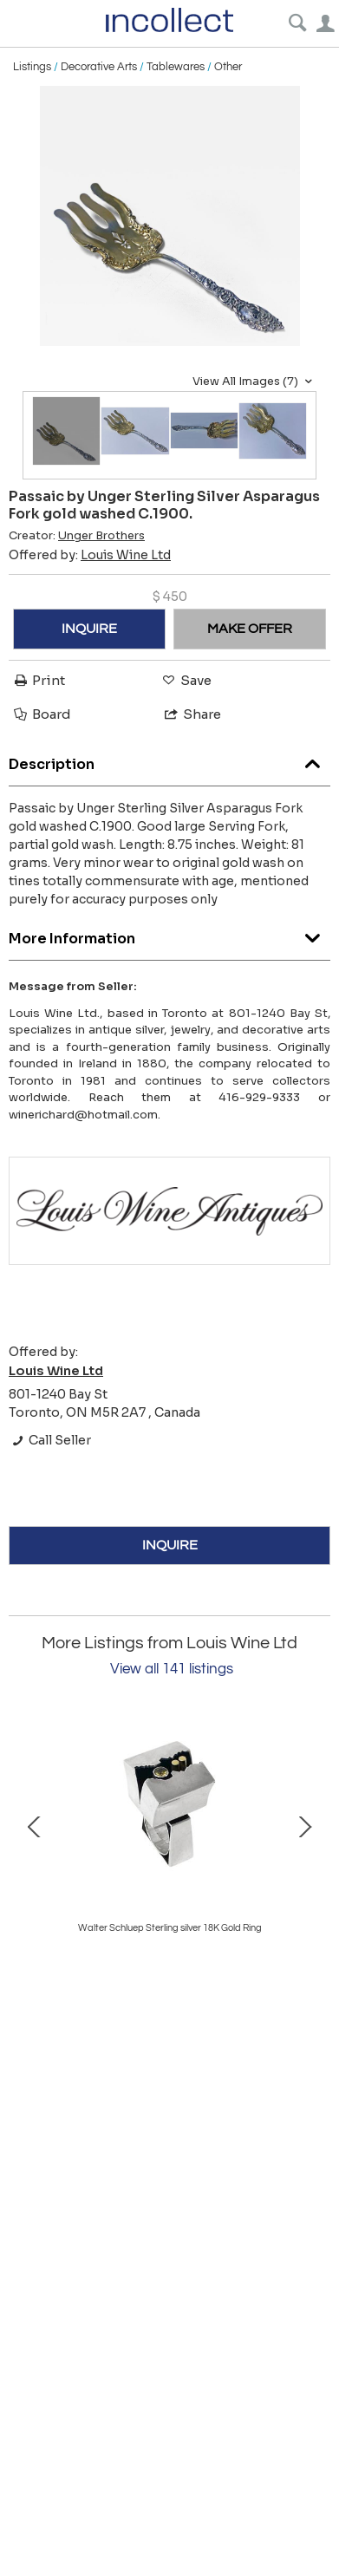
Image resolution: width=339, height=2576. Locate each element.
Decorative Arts (99, 67)
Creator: (77, 536)
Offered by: (90, 555)
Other (228, 67)
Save (186, 680)
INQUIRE (89, 629)
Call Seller (50, 1440)
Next (304, 1825)
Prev (34, 1825)
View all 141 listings (171, 1669)
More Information (169, 934)
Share (191, 714)
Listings (32, 67)
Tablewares (176, 67)
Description (169, 760)
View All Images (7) (254, 381)
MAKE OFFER (249, 629)
